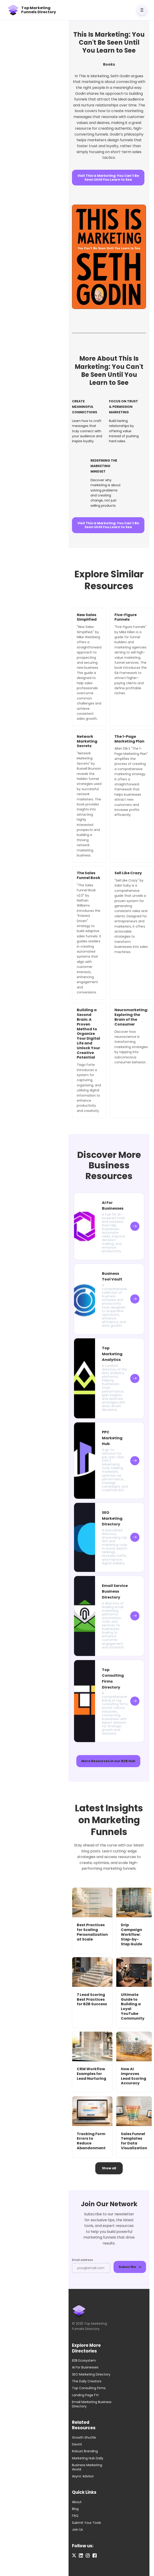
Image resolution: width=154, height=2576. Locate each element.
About (77, 2502)
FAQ (75, 2515)
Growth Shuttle (84, 2437)
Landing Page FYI (85, 2395)
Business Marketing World (87, 2467)
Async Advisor (83, 2476)
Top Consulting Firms (89, 2388)
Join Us (77, 2529)
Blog (75, 2509)
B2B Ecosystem (84, 2360)
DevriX (77, 2444)
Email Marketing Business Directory (92, 2404)
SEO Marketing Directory (91, 2374)
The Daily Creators (86, 2381)
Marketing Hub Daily (87, 2458)
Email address (82, 2260)
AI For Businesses (85, 2367)
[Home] (36, 10)
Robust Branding (85, 2451)
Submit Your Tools (86, 2522)
